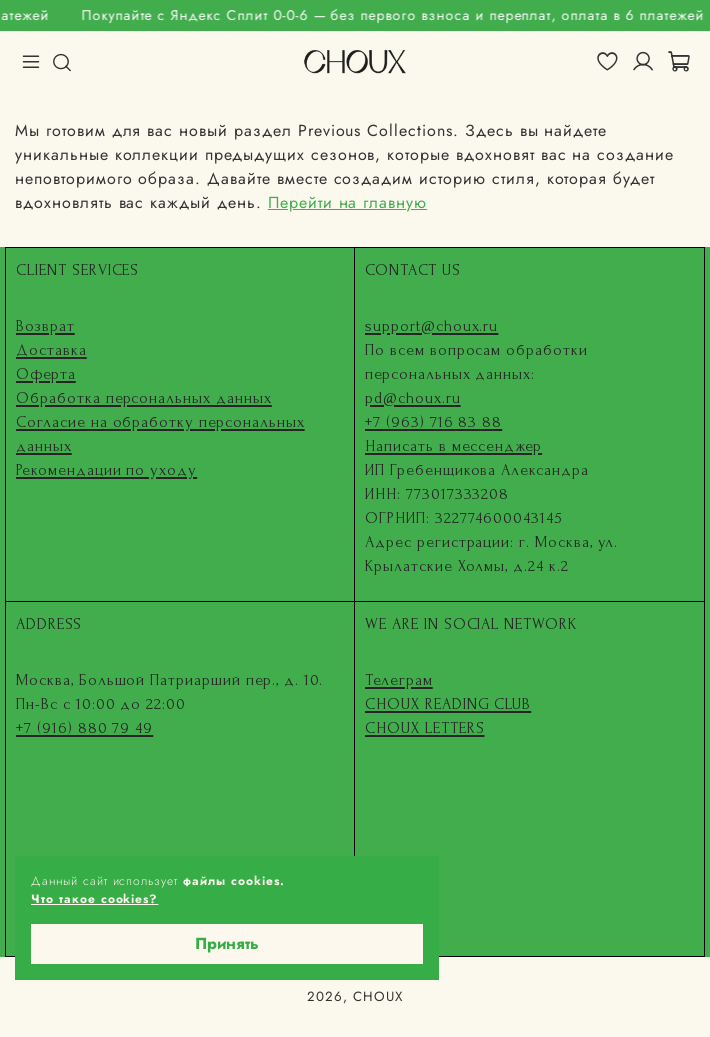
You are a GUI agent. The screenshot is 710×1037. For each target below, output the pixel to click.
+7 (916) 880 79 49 (84, 728)
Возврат (45, 326)
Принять (227, 943)
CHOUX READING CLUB (448, 704)
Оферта (46, 374)
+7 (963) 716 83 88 (433, 422)
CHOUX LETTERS (424, 728)
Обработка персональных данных (144, 398)
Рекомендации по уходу (106, 470)
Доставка (51, 350)
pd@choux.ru (413, 398)
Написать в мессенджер (453, 446)
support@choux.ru (431, 326)
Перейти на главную (347, 202)
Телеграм (399, 680)
